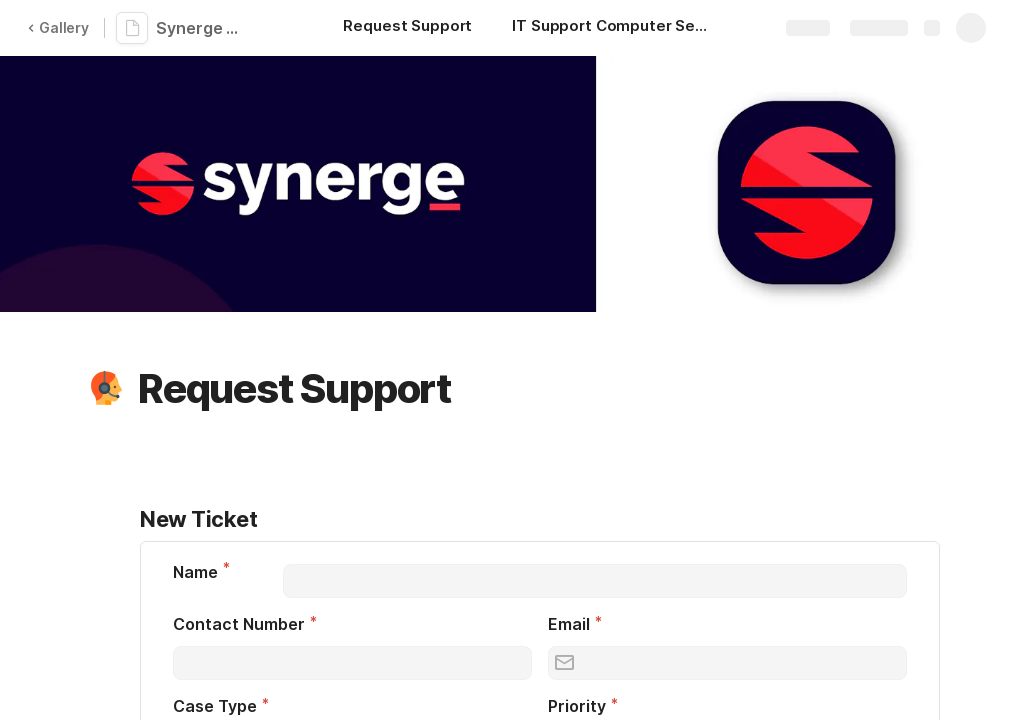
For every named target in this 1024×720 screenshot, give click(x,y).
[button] (107, 389)
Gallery (58, 27)
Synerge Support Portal (202, 28)
